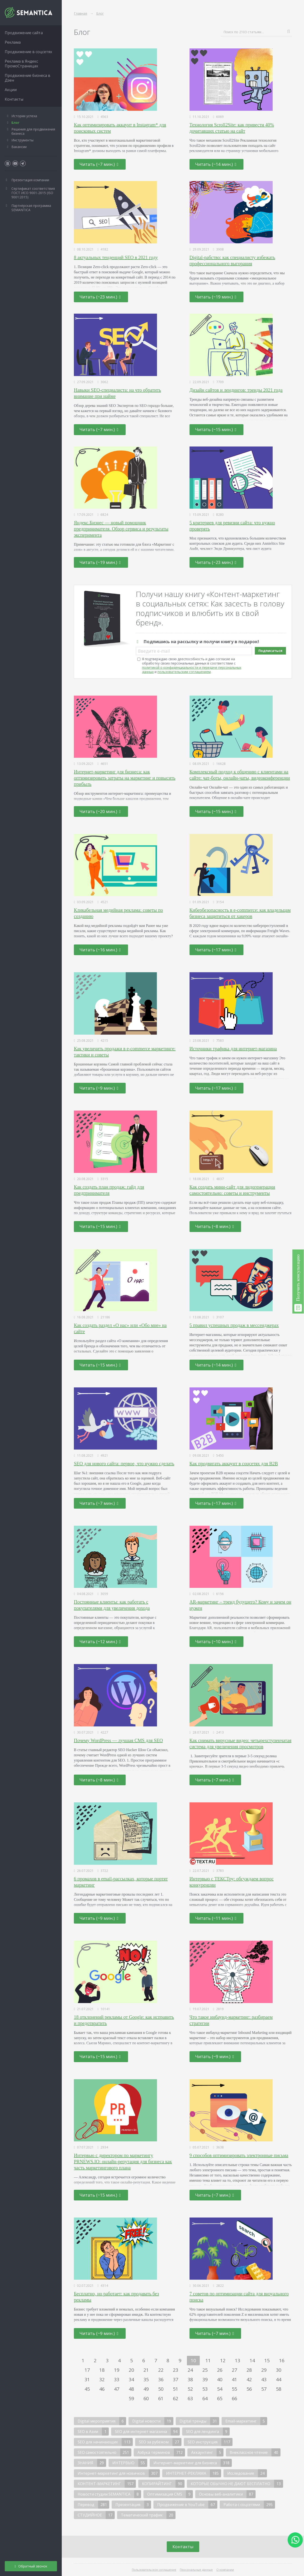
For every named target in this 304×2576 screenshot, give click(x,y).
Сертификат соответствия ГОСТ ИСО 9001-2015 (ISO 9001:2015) (33, 192)
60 (146, 2398)
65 (219, 2398)
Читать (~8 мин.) (214, 1226)
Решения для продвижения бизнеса (33, 131)
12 (222, 2360)
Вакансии (19, 146)
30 (278, 2370)
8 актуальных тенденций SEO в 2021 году (116, 257)
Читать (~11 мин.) (216, 1918)
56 (249, 2389)
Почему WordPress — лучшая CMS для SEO (118, 1740)
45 (87, 2389)
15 (267, 2360)
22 (160, 2370)
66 (234, 2398)
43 (263, 2379)
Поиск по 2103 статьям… (243, 32)
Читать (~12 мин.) (100, 1641)
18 (101, 2370)
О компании (225, 2570)
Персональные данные (196, 2570)
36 (160, 2379)
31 (87, 2379)
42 (249, 2379)
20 (131, 2370)
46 (101, 2389)
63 (190, 2398)
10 (193, 2360)
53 (205, 2389)
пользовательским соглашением (184, 672)
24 (190, 2370)
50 (160, 2389)
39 (205, 2379)
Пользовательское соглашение (154, 2570)
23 (175, 2370)
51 (175, 2389)
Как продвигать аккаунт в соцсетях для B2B (234, 1463)
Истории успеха (24, 116)
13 (237, 2360)
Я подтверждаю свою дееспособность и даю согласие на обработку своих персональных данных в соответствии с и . (191, 665)
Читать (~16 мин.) (100, 950)
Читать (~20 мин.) (100, 811)
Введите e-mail (154, 651)
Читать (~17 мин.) (216, 950)
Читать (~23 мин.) (100, 297)
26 (219, 2370)
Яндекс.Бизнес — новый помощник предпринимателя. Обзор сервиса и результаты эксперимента (121, 529)
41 (234, 2379)
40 (219, 2379)
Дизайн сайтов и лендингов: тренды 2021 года (236, 390)
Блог (15, 122)
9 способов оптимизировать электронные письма (239, 2155)
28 (249, 2370)
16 (281, 2360)
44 (278, 2379)
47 (116, 2389)
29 (263, 2370)
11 (208, 2360)
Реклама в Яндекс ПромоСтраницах (21, 64)
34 (131, 2379)
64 (205, 2398)
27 (234, 2370)
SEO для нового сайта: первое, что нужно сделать (124, 1463)
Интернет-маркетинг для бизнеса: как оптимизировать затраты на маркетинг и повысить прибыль (124, 778)
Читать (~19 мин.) (216, 297)
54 (219, 2389)
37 (175, 2379)
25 (205, 2370)
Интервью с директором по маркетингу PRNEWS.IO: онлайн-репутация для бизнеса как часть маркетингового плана (123, 2161)
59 (131, 2398)
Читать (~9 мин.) (99, 1088)
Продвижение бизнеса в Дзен (27, 78)
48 (131, 2389)
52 (190, 2389)
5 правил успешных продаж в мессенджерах (234, 1325)
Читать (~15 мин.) (216, 429)
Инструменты (22, 140)
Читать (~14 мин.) (216, 164)
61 (160, 2398)
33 (116, 2379)
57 (263, 2389)
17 (87, 2370)
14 (252, 2360)
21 (146, 2370)
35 (146, 2379)
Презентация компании (30, 180)
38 (190, 2379)
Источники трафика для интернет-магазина (233, 1048)
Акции (11, 89)
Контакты (183, 2546)
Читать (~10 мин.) (216, 1641)
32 (101, 2379)
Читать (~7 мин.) (99, 164)
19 (116, 2370)
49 (146, 2389)
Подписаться (270, 650)
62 (175, 2398)
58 (278, 2389)
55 (234, 2389)
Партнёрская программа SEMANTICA (31, 207)
